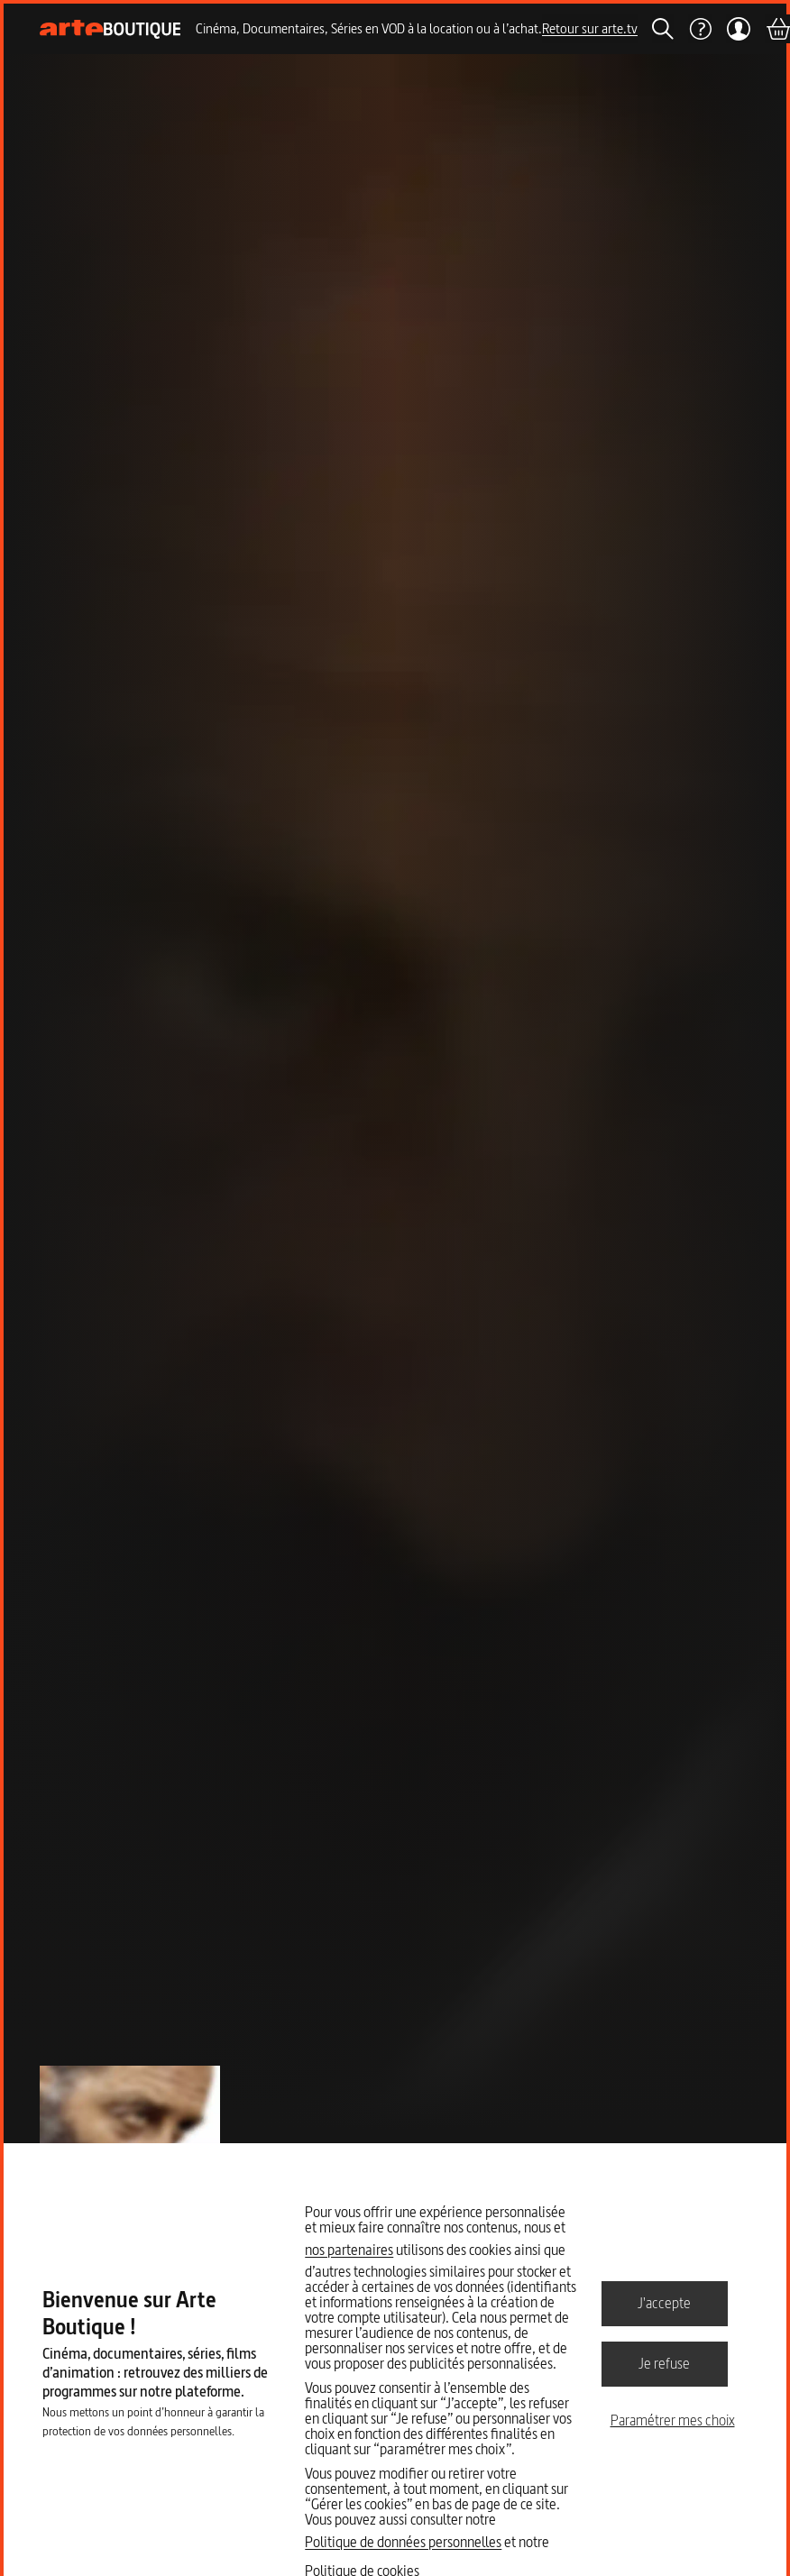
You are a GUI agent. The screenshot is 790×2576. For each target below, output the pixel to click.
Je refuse (664, 2363)
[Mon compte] (738, 28)
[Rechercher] (663, 28)
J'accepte (664, 2303)
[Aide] (700, 28)
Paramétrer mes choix (673, 2420)
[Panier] (777, 28)
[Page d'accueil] (110, 29)
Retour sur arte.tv (590, 28)
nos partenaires (349, 2250)
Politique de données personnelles (403, 2542)
